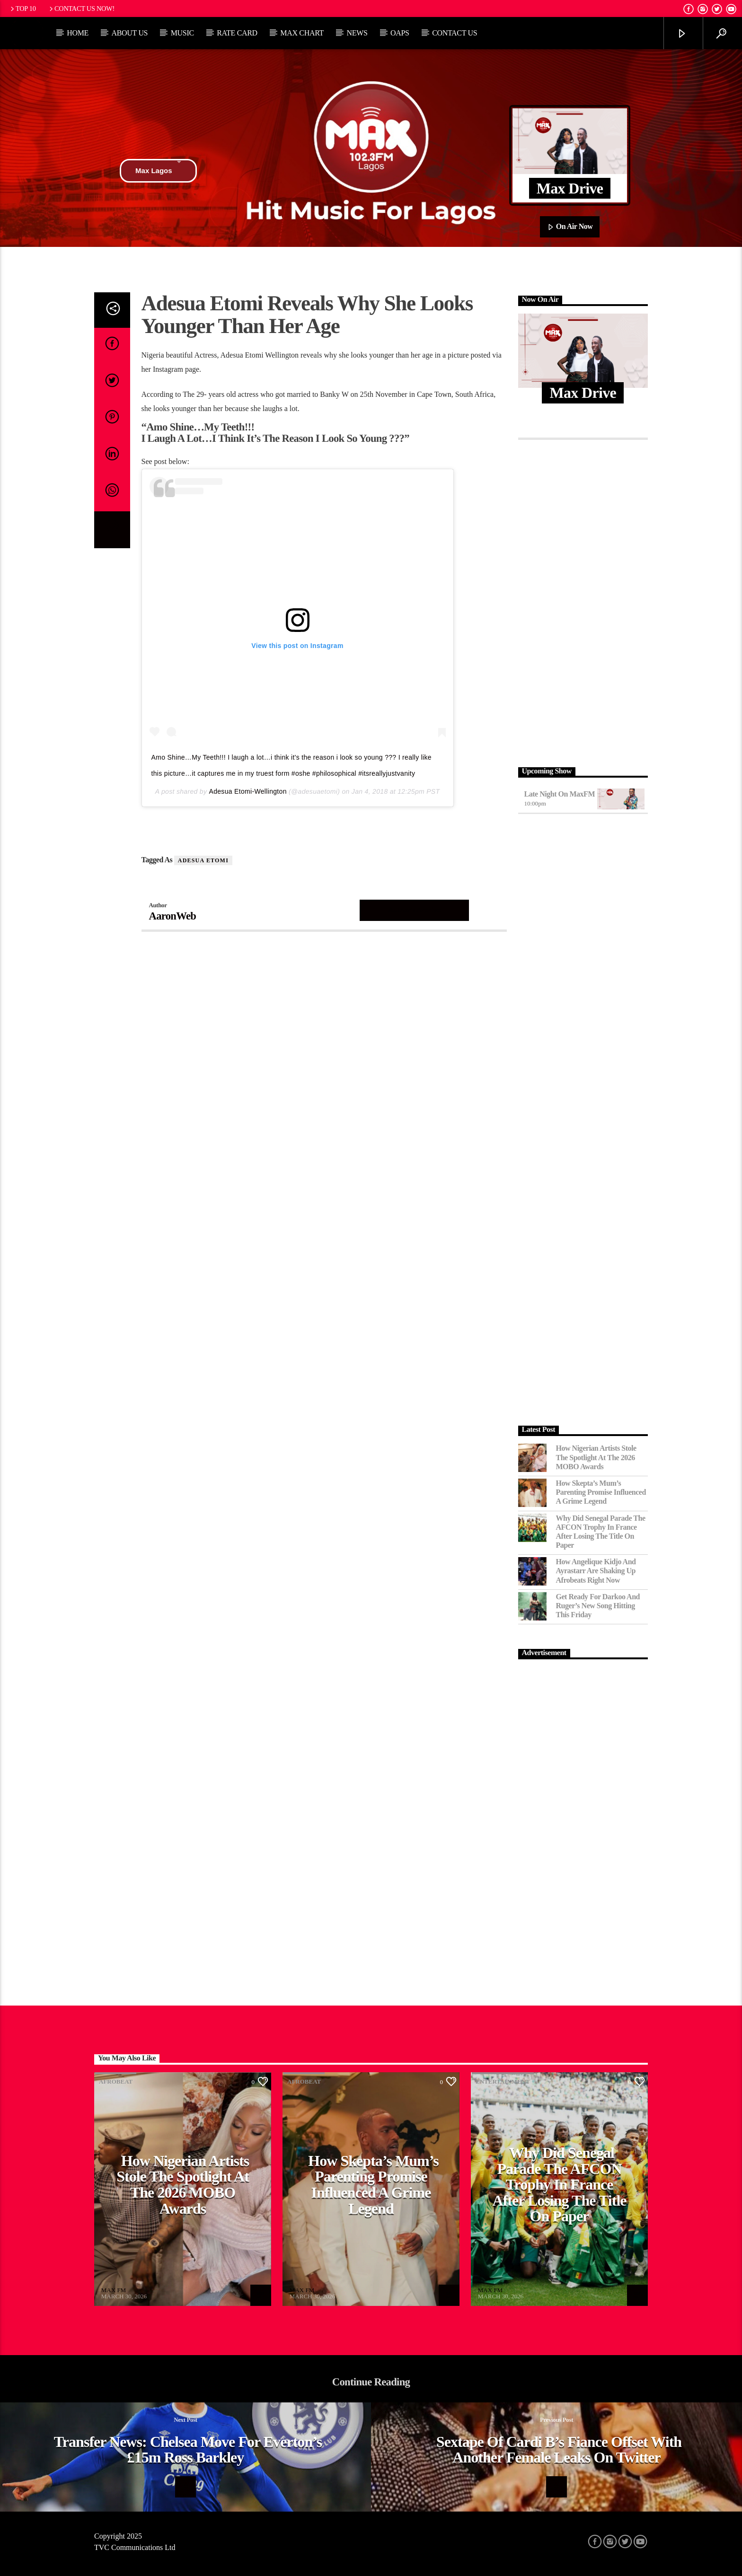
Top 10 (22, 8)
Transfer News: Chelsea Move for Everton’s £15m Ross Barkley (188, 2449)
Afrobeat (115, 2081)
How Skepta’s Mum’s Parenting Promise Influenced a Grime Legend (601, 1492)
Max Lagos (158, 171)
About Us (129, 33)
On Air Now (570, 227)
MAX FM (113, 2290)
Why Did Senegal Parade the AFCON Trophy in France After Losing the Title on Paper (600, 1532)
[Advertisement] (583, 601)
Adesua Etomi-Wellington (248, 791)
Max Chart (302, 33)
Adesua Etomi (203, 860)
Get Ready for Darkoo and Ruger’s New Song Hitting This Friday (598, 1606)
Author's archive (415, 910)
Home (77, 33)
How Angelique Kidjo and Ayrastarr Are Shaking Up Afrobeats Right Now (596, 1571)
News (356, 33)
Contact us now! (81, 8)
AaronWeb (172, 916)
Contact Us (454, 33)
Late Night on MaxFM (559, 794)
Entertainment (503, 2081)
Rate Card (237, 33)
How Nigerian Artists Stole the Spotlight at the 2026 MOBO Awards (596, 1457)
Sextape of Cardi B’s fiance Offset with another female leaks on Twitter (558, 2449)
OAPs (399, 33)
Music (182, 33)
